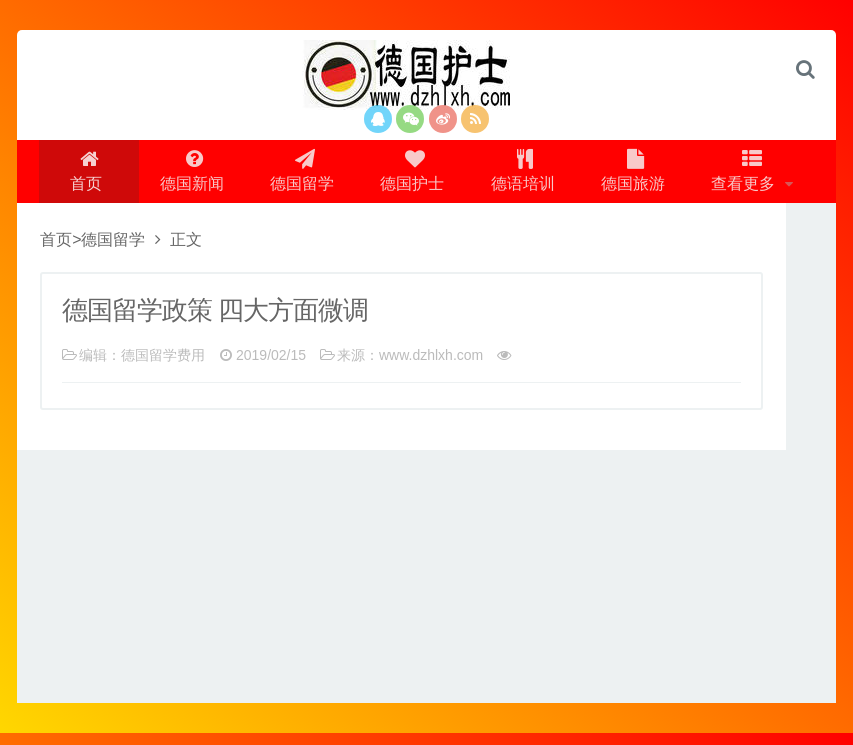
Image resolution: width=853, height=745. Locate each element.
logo (427, 75)
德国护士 (412, 176)
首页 (77, 176)
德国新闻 (184, 176)
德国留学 (298, 176)
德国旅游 (640, 176)
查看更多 (756, 176)
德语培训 (526, 176)
